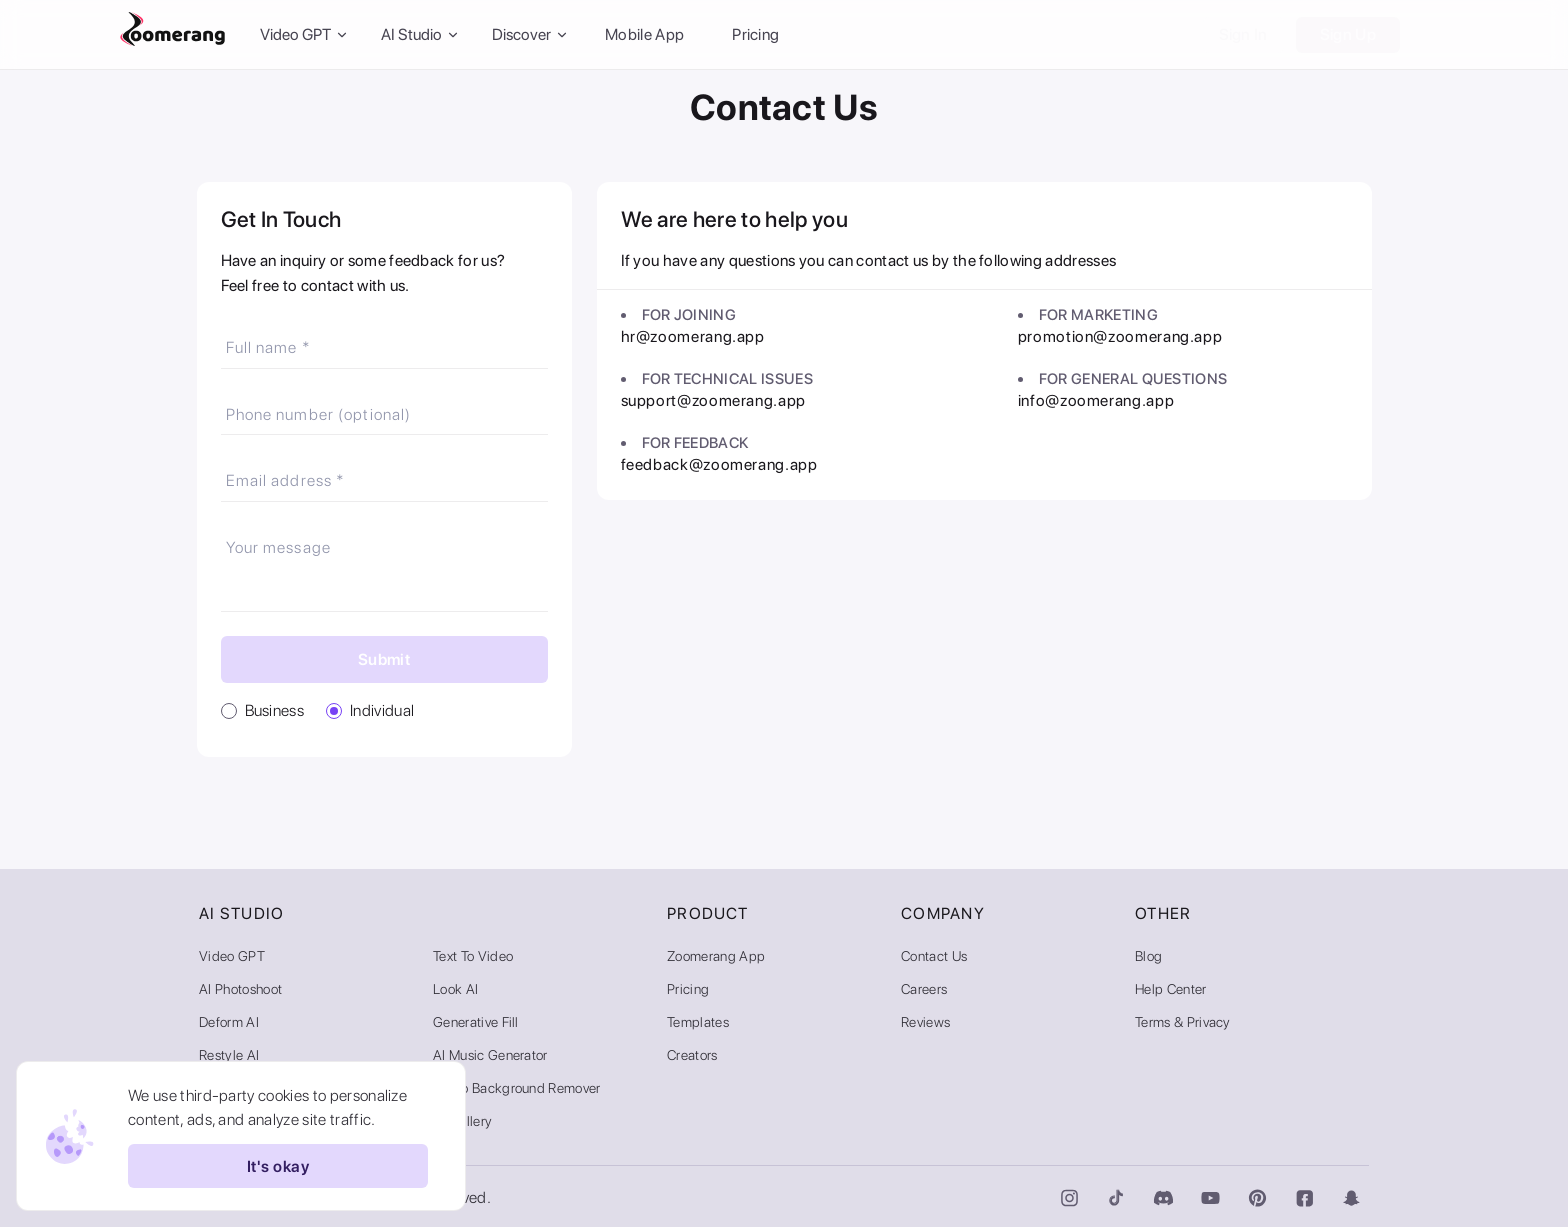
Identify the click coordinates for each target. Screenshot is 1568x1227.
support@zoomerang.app (713, 400)
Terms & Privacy (1183, 1022)
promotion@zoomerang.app (1120, 336)
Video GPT (232, 956)
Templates (698, 1022)
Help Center (1171, 989)
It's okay (278, 1166)
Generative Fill (476, 1022)
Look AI (455, 989)
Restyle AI (229, 1055)
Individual (382, 710)
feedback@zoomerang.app (719, 464)
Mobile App (644, 34)
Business (275, 710)
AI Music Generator (490, 1055)
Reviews (925, 1022)
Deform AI (229, 1022)
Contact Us (934, 956)
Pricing (755, 34)
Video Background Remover (517, 1088)
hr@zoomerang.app (693, 336)
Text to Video (473, 956)
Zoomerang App (716, 956)
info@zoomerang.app (1096, 400)
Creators (692, 1055)
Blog (1148, 956)
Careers (924, 989)
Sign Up (1348, 34)
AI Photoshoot (240, 989)
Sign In (1243, 34)
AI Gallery (462, 1121)
